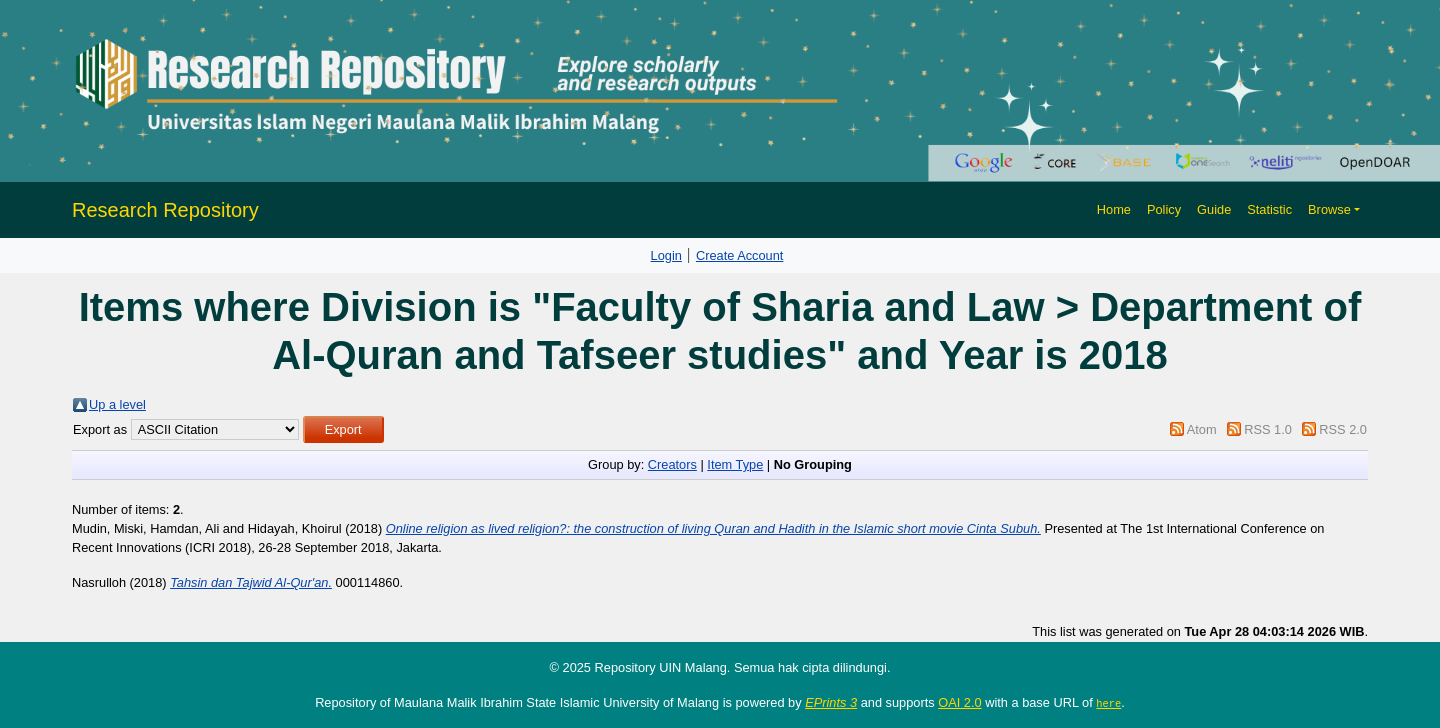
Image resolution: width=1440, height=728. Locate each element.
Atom (1202, 429)
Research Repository (165, 210)
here (1108, 703)
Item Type (735, 464)
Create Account (740, 255)
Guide (1214, 209)
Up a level (117, 404)
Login (666, 255)
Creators (672, 464)
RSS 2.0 (1343, 429)
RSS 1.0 (1268, 429)
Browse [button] (1329, 209)
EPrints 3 (831, 702)
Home (1114, 209)
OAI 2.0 (959, 702)
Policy (1164, 209)
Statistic (1269, 209)
